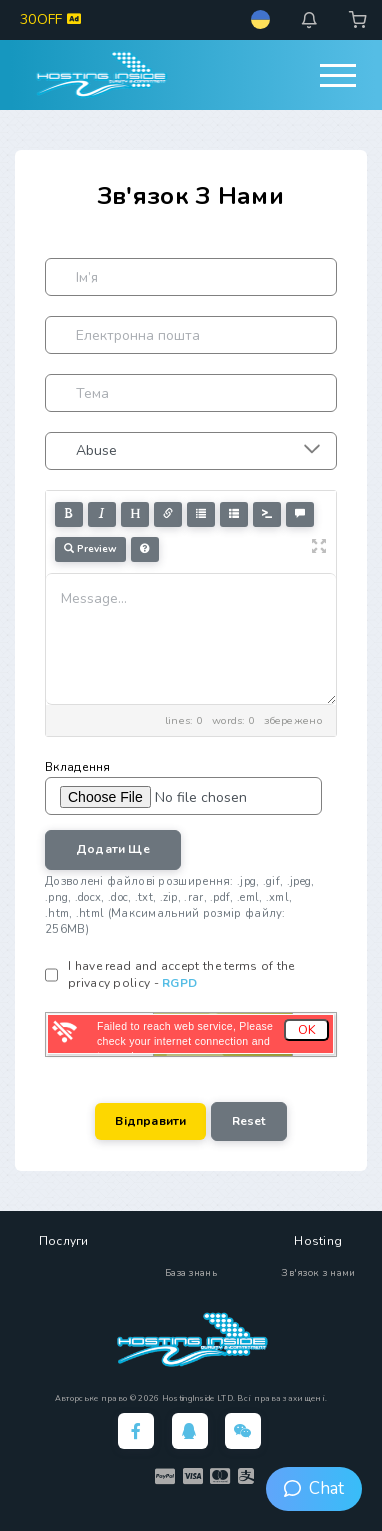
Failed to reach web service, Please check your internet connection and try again (185, 1041)
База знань (191, 1273)
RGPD (179, 983)
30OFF (50, 19)
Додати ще (113, 849)
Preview (90, 549)
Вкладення (78, 767)
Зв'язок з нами (318, 1273)
